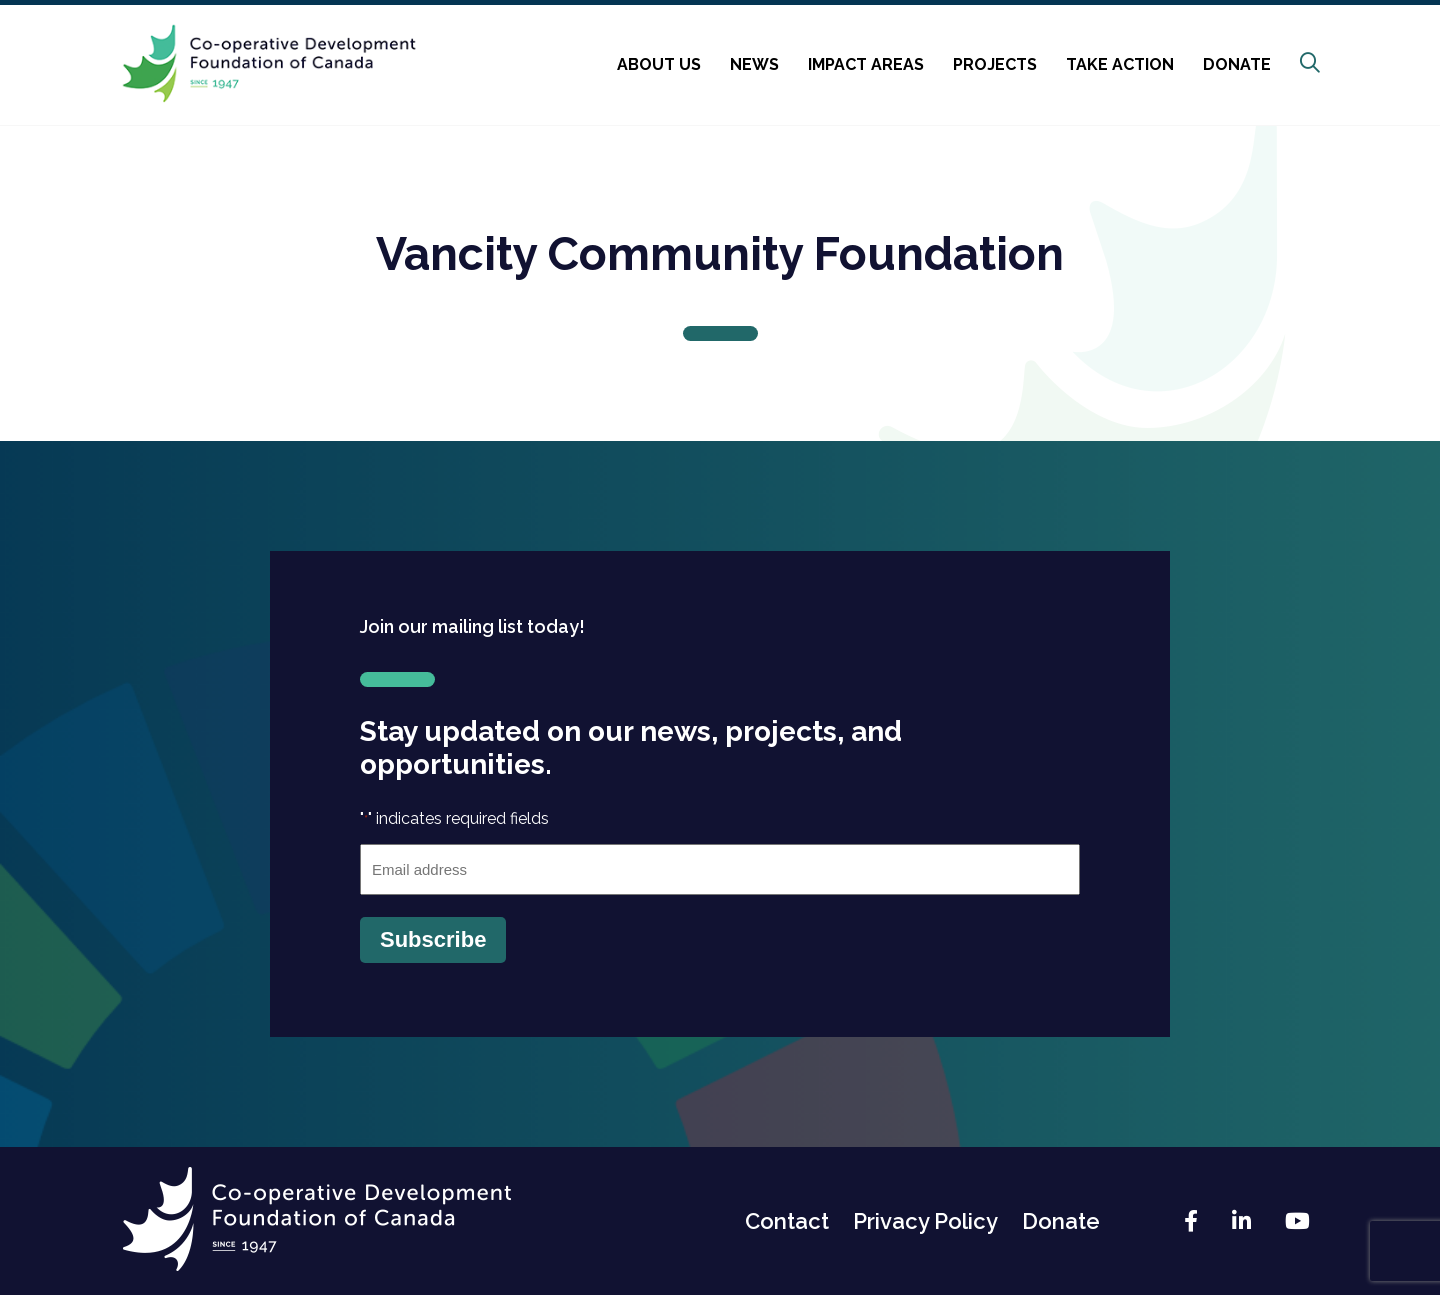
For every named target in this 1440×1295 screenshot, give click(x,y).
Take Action (1120, 64)
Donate (1237, 64)
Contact (787, 1221)
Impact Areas (866, 64)
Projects (995, 64)
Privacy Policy (925, 1221)
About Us (659, 64)
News (754, 64)
